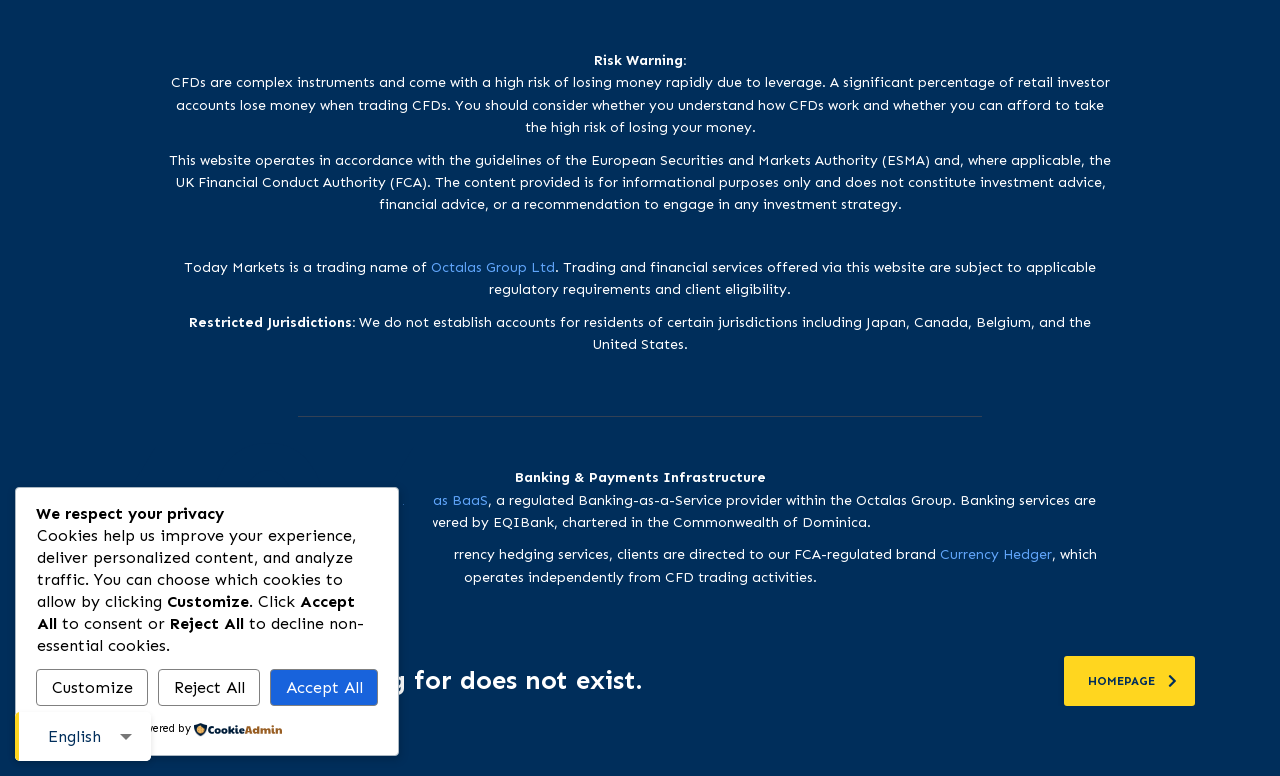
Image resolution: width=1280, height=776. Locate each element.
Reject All (209, 687)
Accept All (324, 687)
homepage (1132, 681)
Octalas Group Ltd (493, 267)
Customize (92, 687)
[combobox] (83, 736)
